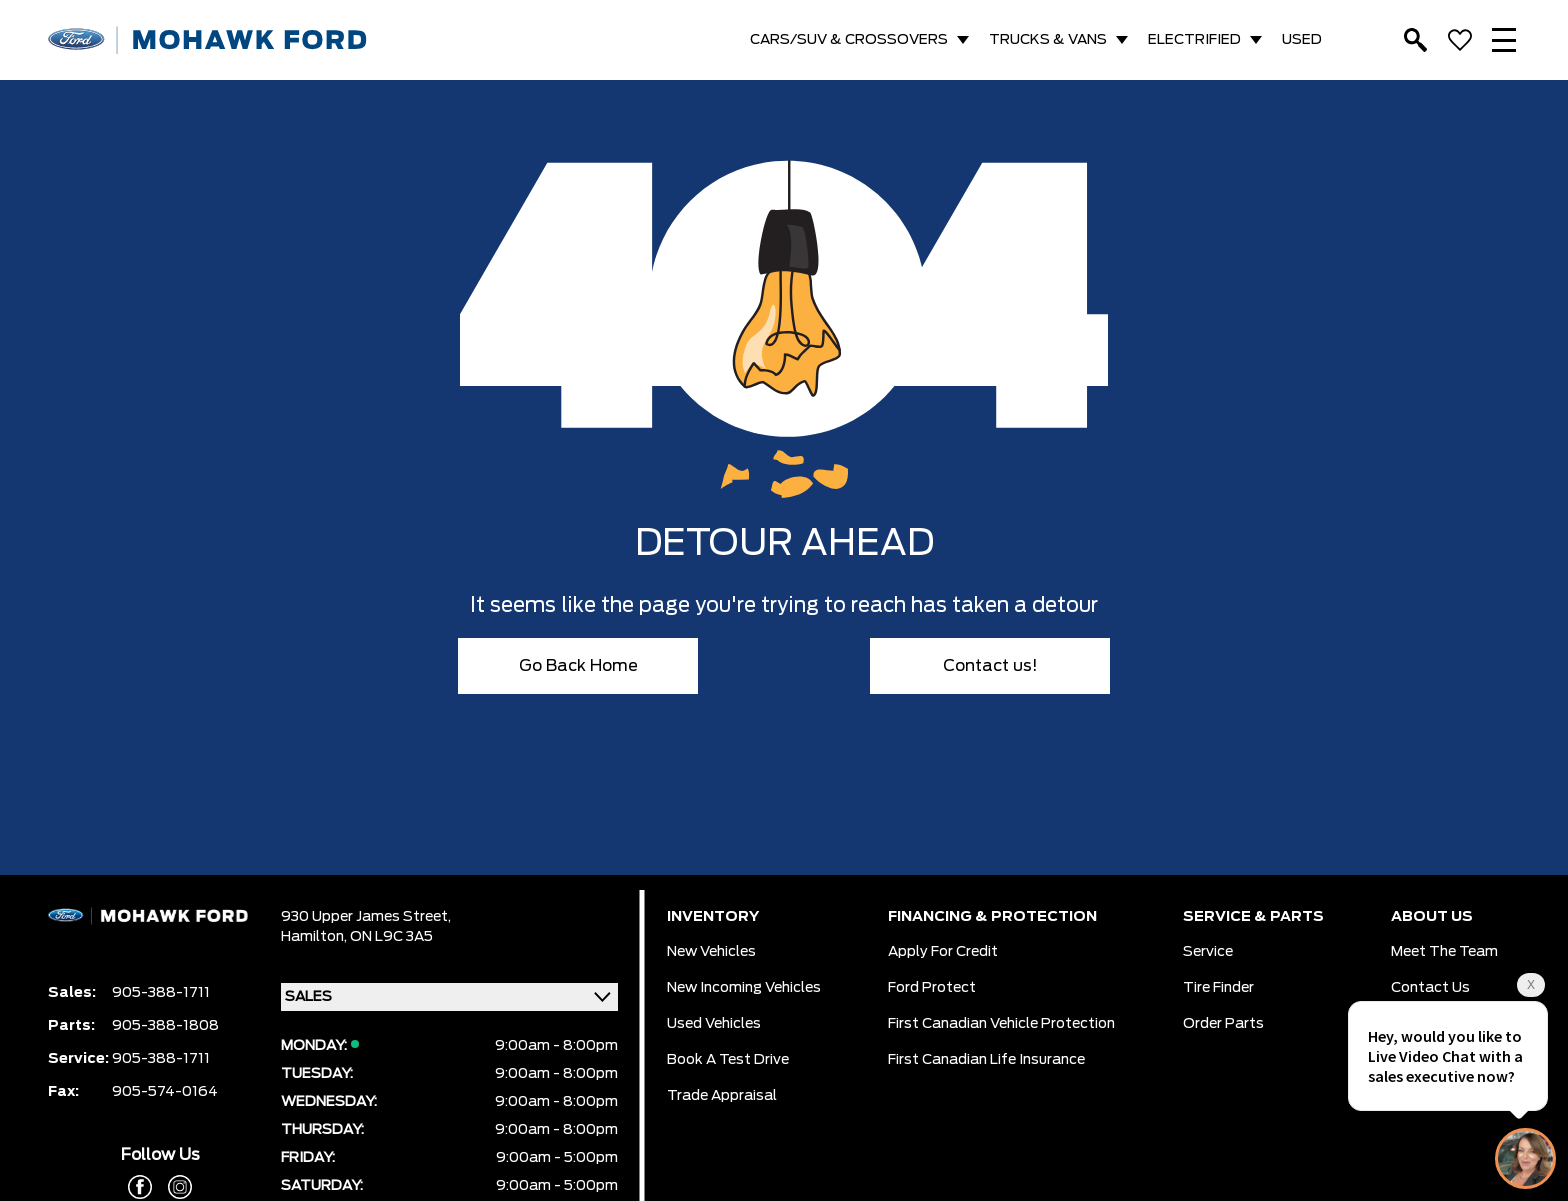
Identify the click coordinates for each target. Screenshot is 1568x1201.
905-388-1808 (165, 1026)
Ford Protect (932, 988)
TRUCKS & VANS (1048, 40)
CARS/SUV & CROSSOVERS (849, 40)
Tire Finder (1218, 988)
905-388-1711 (161, 993)
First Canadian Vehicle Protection (1001, 1024)
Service (1208, 952)
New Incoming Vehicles (744, 988)
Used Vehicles (714, 1024)
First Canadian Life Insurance (986, 1060)
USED (1302, 40)
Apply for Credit (943, 952)
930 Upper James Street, (366, 917)
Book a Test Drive (728, 1060)
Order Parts (1223, 1024)
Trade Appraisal (722, 1096)
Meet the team (1444, 952)
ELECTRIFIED (1194, 40)
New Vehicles (711, 952)
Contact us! (990, 666)
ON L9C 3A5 (391, 937)
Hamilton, (315, 937)
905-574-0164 (165, 1092)
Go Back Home (578, 666)
